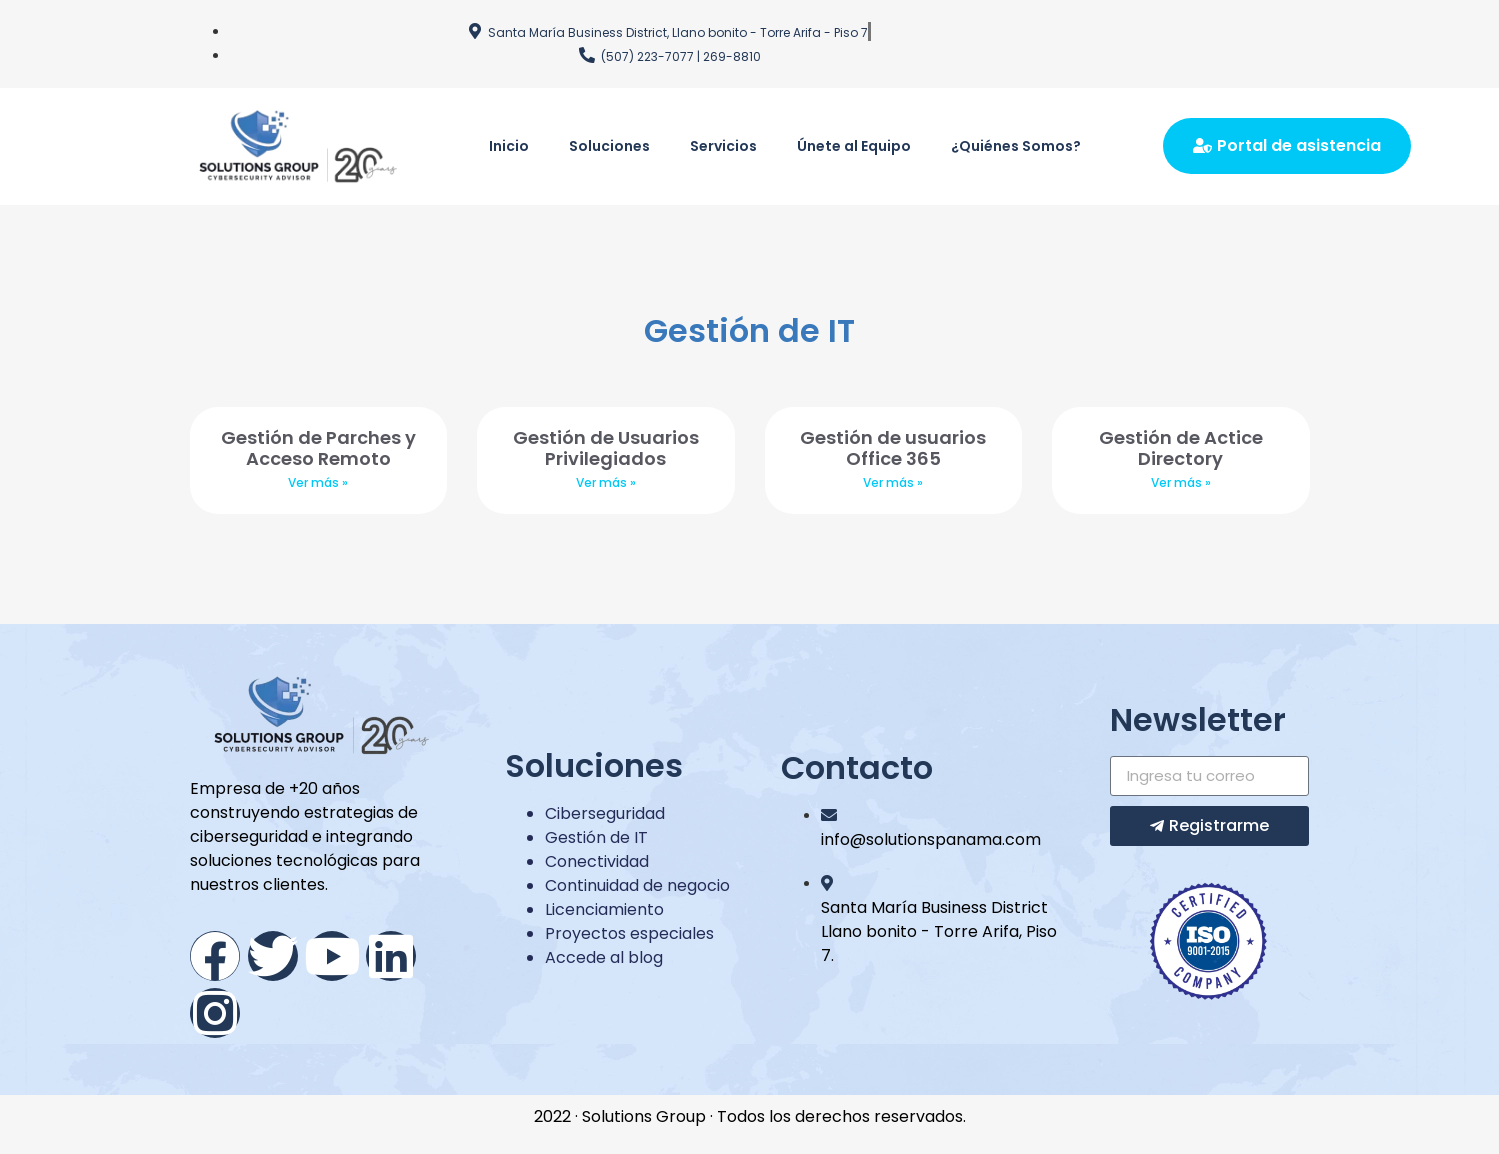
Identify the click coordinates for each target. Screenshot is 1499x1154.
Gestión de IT (596, 837)
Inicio (509, 146)
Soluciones (609, 146)
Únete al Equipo (854, 146)
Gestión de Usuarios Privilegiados (606, 448)
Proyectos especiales (629, 933)
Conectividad (597, 861)
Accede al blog (604, 957)
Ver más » (318, 482)
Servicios (723, 146)
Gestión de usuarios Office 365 (893, 448)
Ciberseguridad (605, 813)
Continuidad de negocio (637, 885)
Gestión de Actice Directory (1181, 448)
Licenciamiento (604, 909)
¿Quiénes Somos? (1016, 146)
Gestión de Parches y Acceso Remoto (318, 448)
